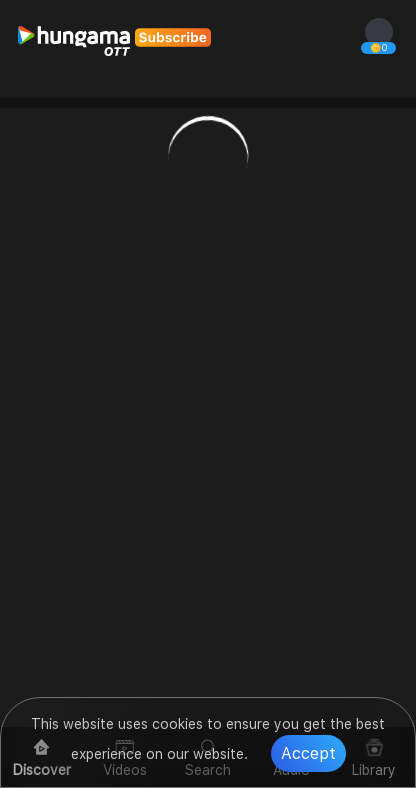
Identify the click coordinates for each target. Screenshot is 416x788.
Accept (308, 753)
